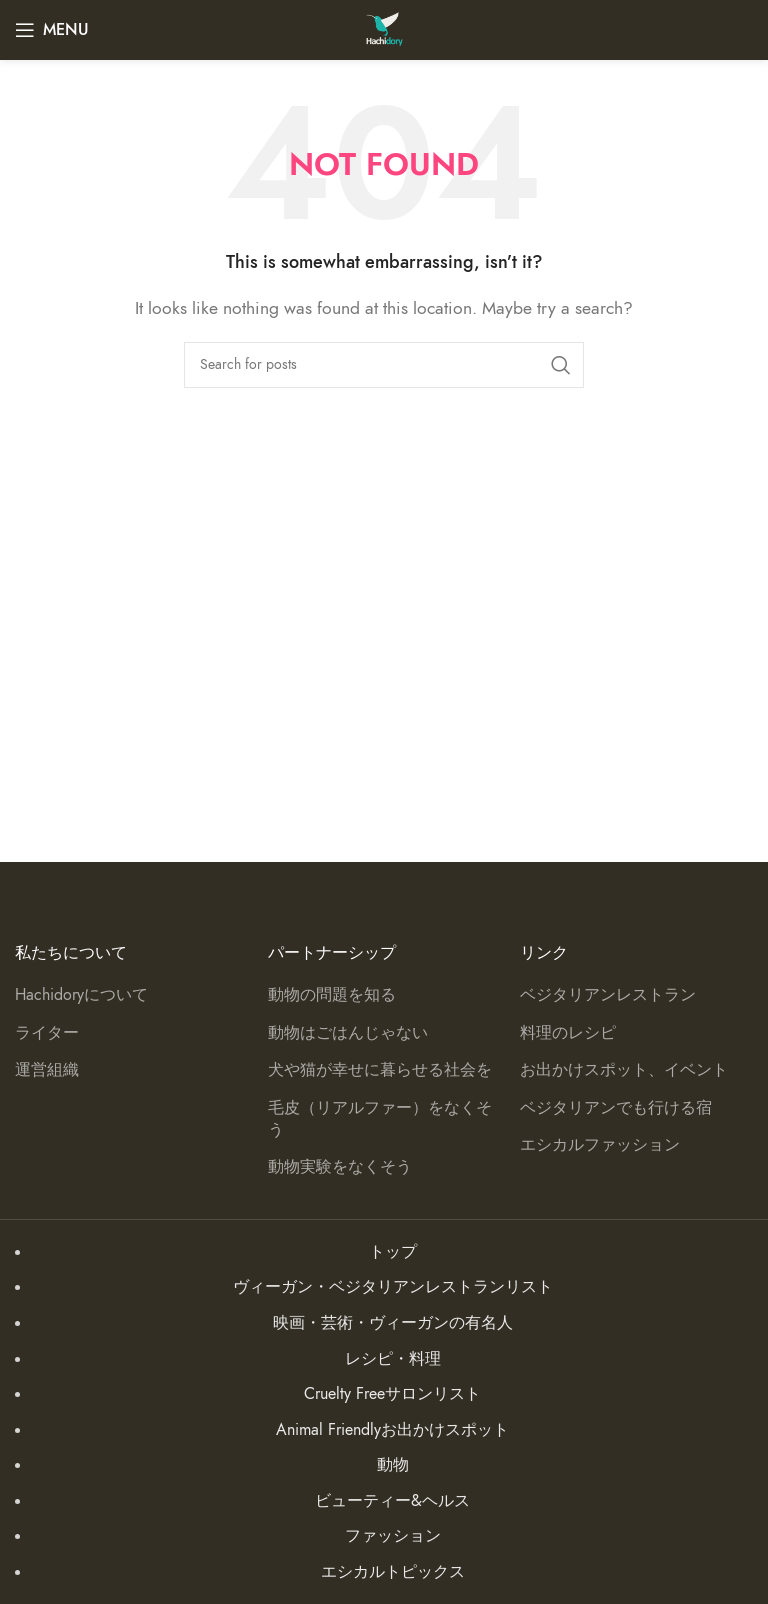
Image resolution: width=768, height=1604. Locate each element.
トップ (393, 1252)
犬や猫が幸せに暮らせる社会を (380, 1070)
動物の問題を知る (332, 995)
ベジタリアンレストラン (608, 995)
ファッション (393, 1536)
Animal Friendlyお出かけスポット (392, 1430)
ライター (47, 1033)
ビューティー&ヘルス (392, 1501)
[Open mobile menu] (52, 30)
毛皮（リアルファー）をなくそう (380, 1119)
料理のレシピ (568, 1033)
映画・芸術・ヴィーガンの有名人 (393, 1323)
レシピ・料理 (393, 1359)
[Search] (384, 365)
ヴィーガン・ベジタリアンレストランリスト (393, 1287)
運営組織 (47, 1070)
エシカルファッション (600, 1145)
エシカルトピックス (393, 1572)
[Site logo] (384, 29)
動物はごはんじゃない (348, 1033)
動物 (393, 1465)
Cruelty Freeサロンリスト (392, 1394)
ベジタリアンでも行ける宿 (616, 1108)
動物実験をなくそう (340, 1167)
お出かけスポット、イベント (624, 1070)
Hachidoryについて (81, 995)
